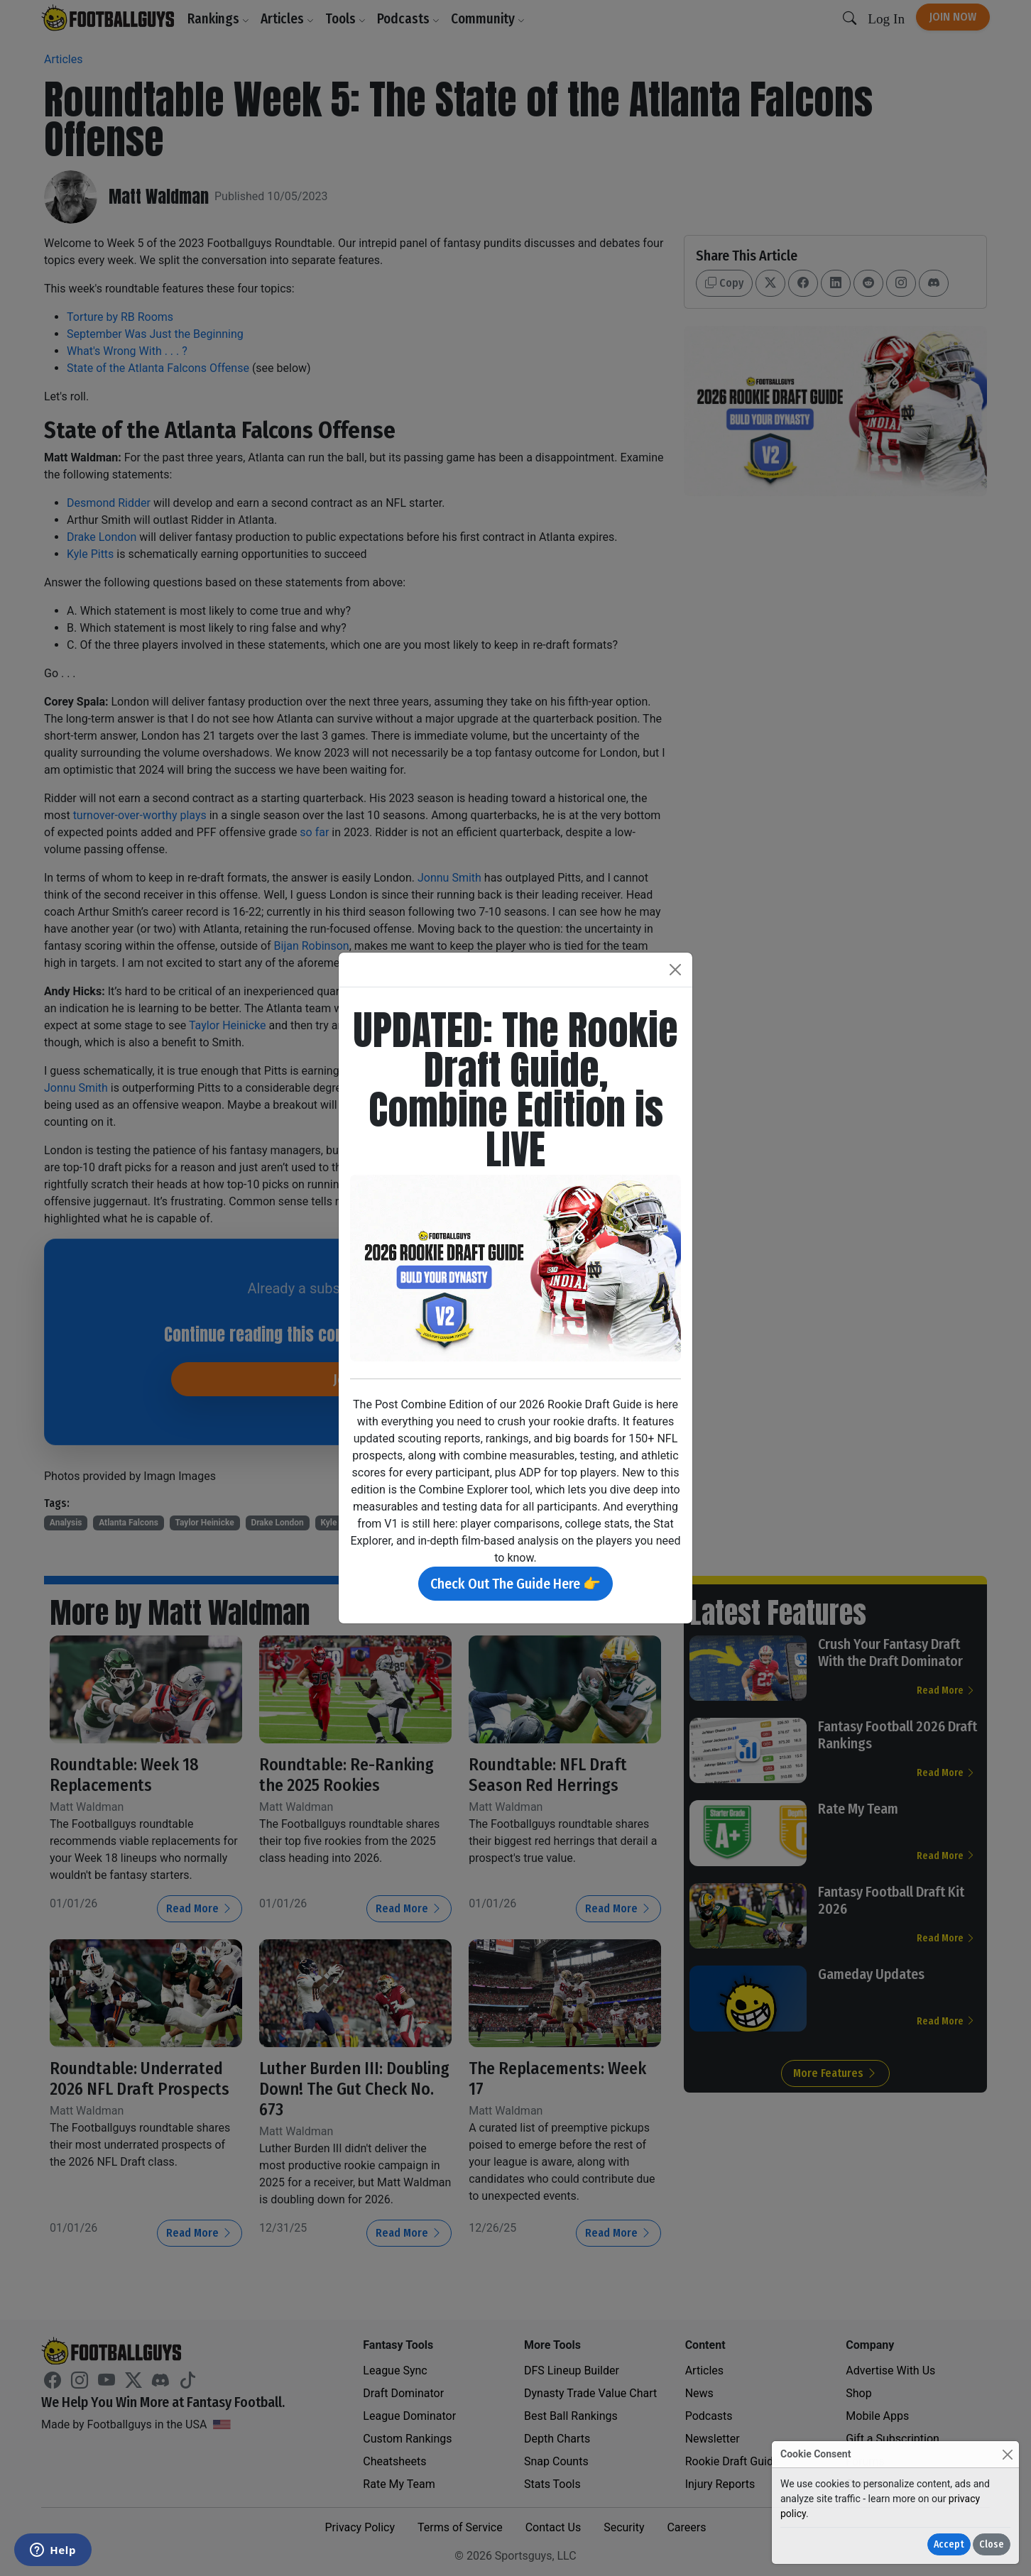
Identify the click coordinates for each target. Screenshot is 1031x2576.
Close (991, 2544)
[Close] (1007, 2454)
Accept (949, 2544)
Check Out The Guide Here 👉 (515, 1583)
